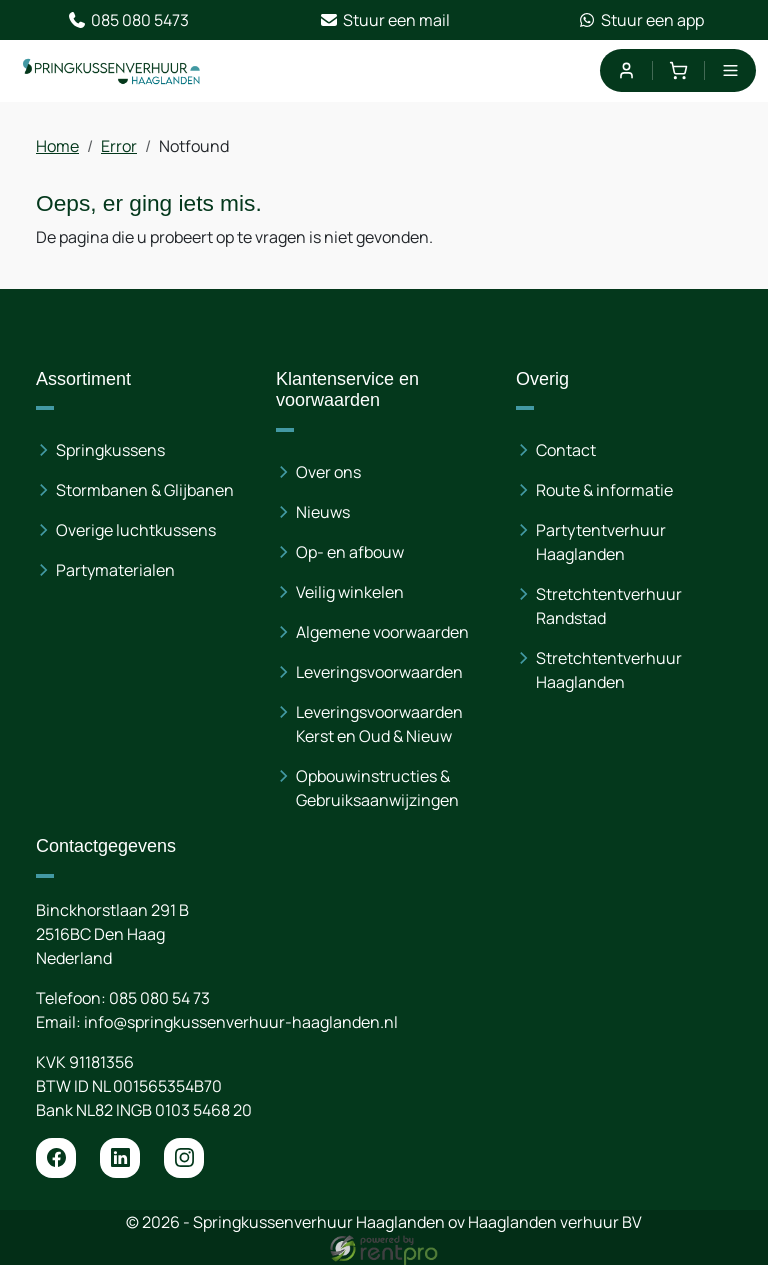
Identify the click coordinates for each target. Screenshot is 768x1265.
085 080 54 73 (159, 998)
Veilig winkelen (350, 592)
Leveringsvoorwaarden (379, 672)
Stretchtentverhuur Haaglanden (609, 670)
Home (57, 146)
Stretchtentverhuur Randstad (609, 606)
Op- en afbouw (350, 552)
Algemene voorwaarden (382, 632)
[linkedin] (120, 1158)
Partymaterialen (115, 570)
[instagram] (184, 1158)
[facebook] (56, 1158)
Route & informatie (604, 490)
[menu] (730, 70)
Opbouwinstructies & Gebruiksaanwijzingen (377, 788)
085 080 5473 (128, 20)
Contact (566, 450)
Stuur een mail (384, 20)
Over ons (328, 472)
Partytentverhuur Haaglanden (601, 542)
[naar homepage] (112, 71)
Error (119, 146)
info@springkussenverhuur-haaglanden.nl (241, 1022)
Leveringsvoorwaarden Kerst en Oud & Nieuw (379, 724)
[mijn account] (625, 70)
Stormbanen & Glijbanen (145, 490)
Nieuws (323, 512)
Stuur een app (640, 20)
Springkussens (110, 450)
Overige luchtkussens (136, 530)
